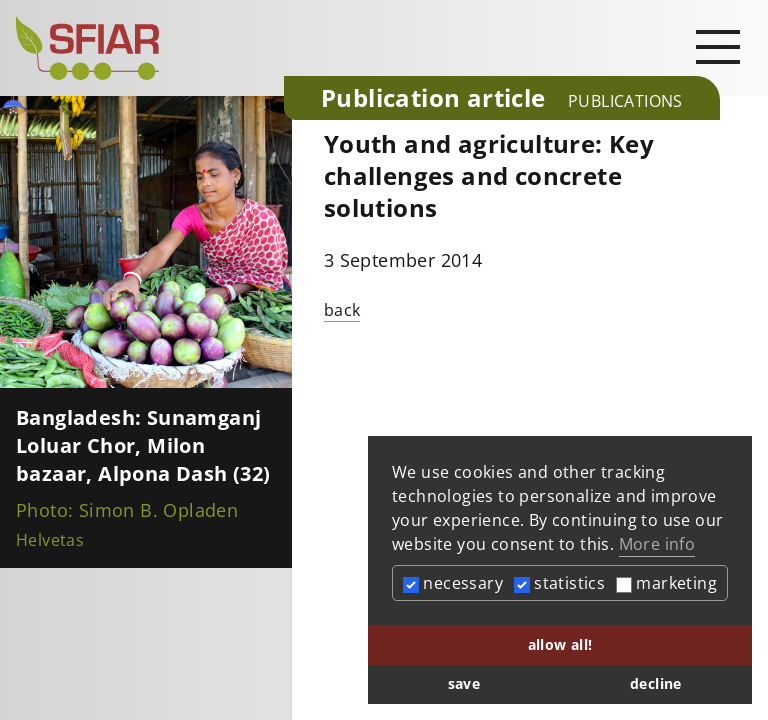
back (342, 310)
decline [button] (656, 683)
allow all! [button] (560, 644)
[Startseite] (142, 48)
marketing (666, 583)
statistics (559, 583)
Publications (625, 101)
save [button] (464, 683)
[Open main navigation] (718, 46)
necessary (453, 583)
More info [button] (657, 544)
